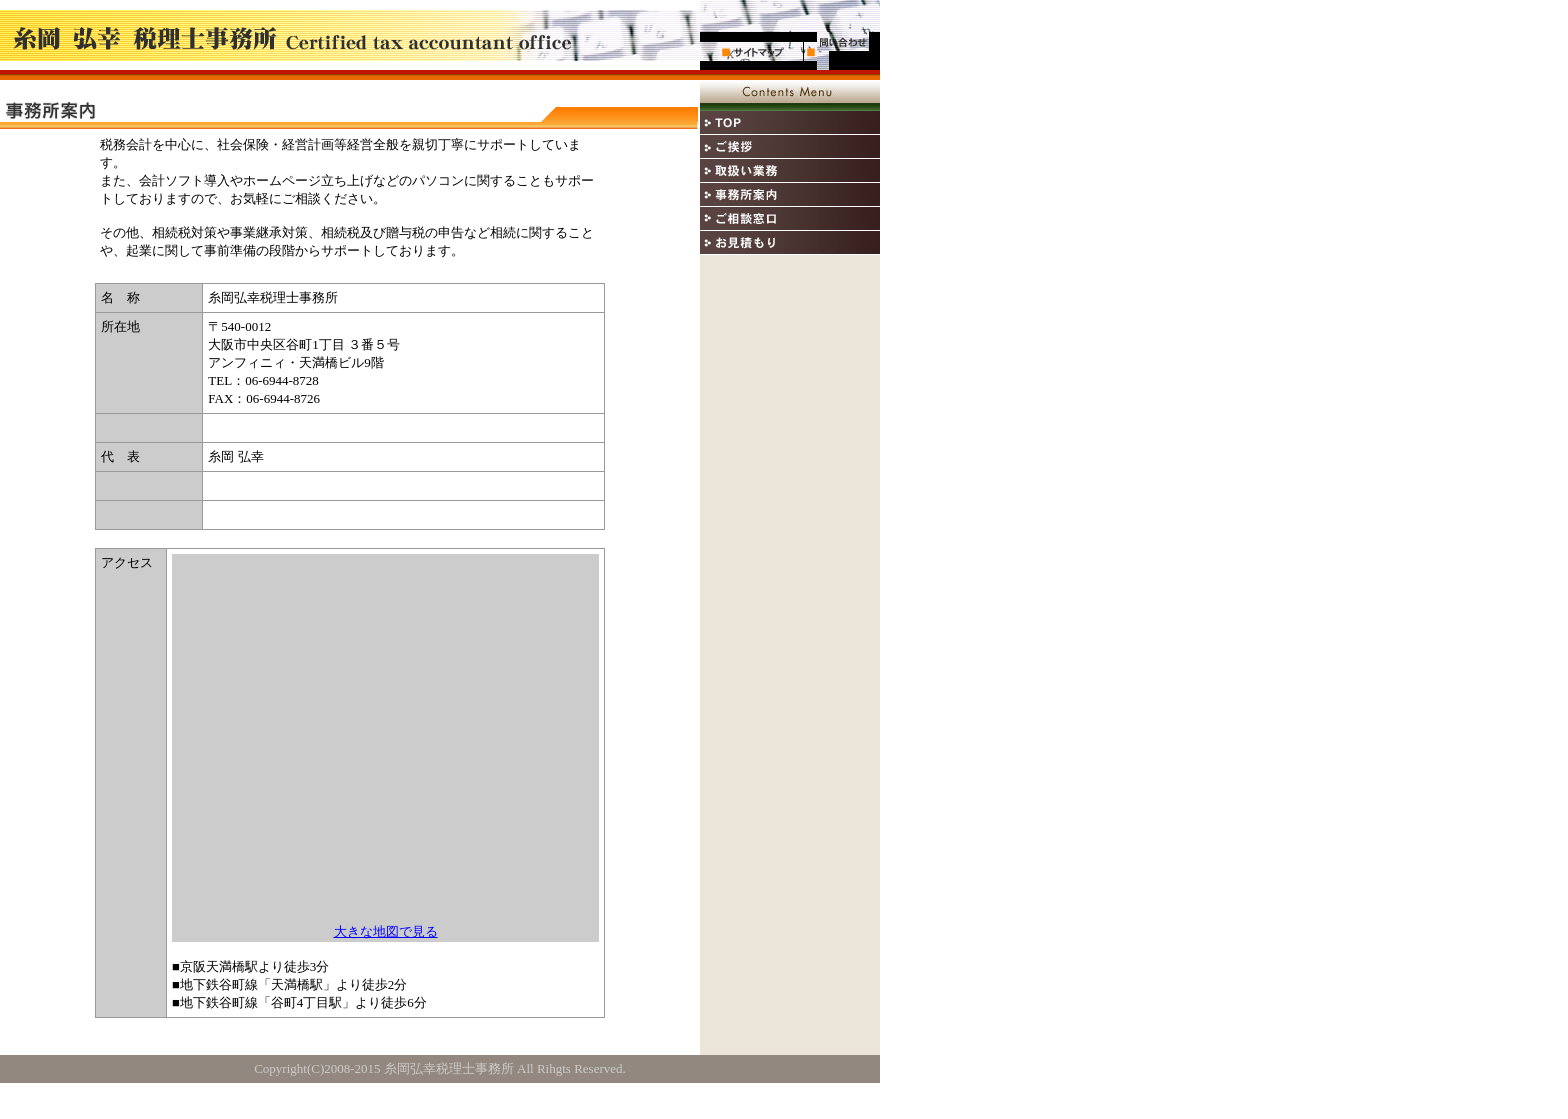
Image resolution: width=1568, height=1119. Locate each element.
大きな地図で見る (386, 931)
